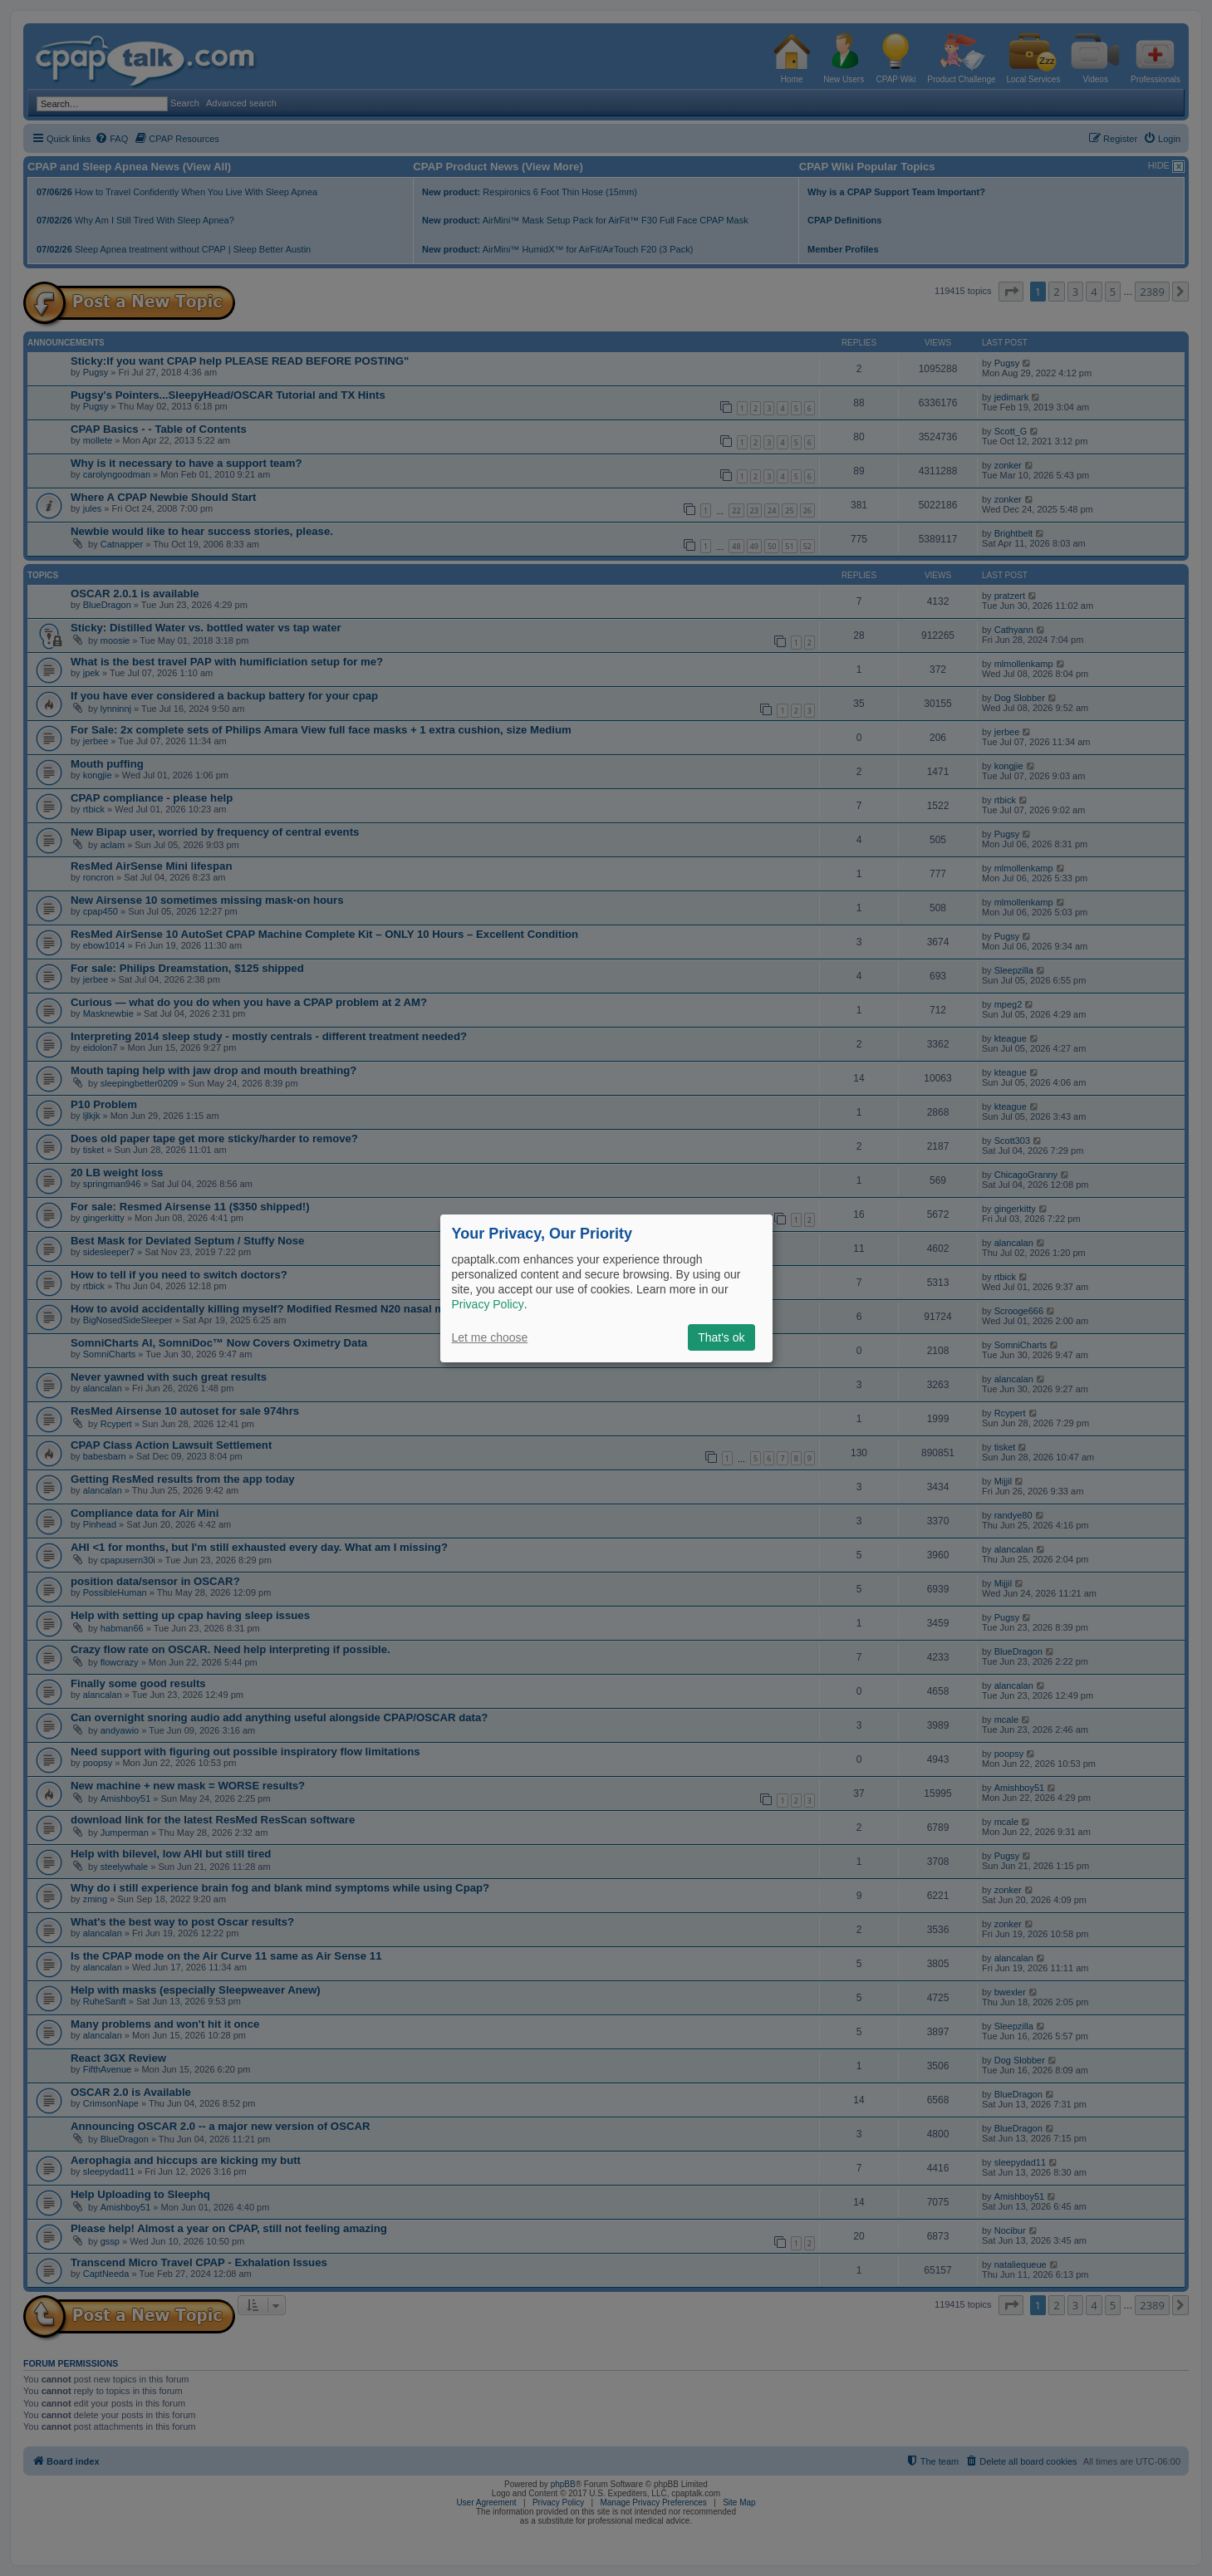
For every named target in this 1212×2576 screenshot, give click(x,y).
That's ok (721, 1337)
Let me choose (490, 1337)
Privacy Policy (488, 1304)
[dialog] (606, 1288)
